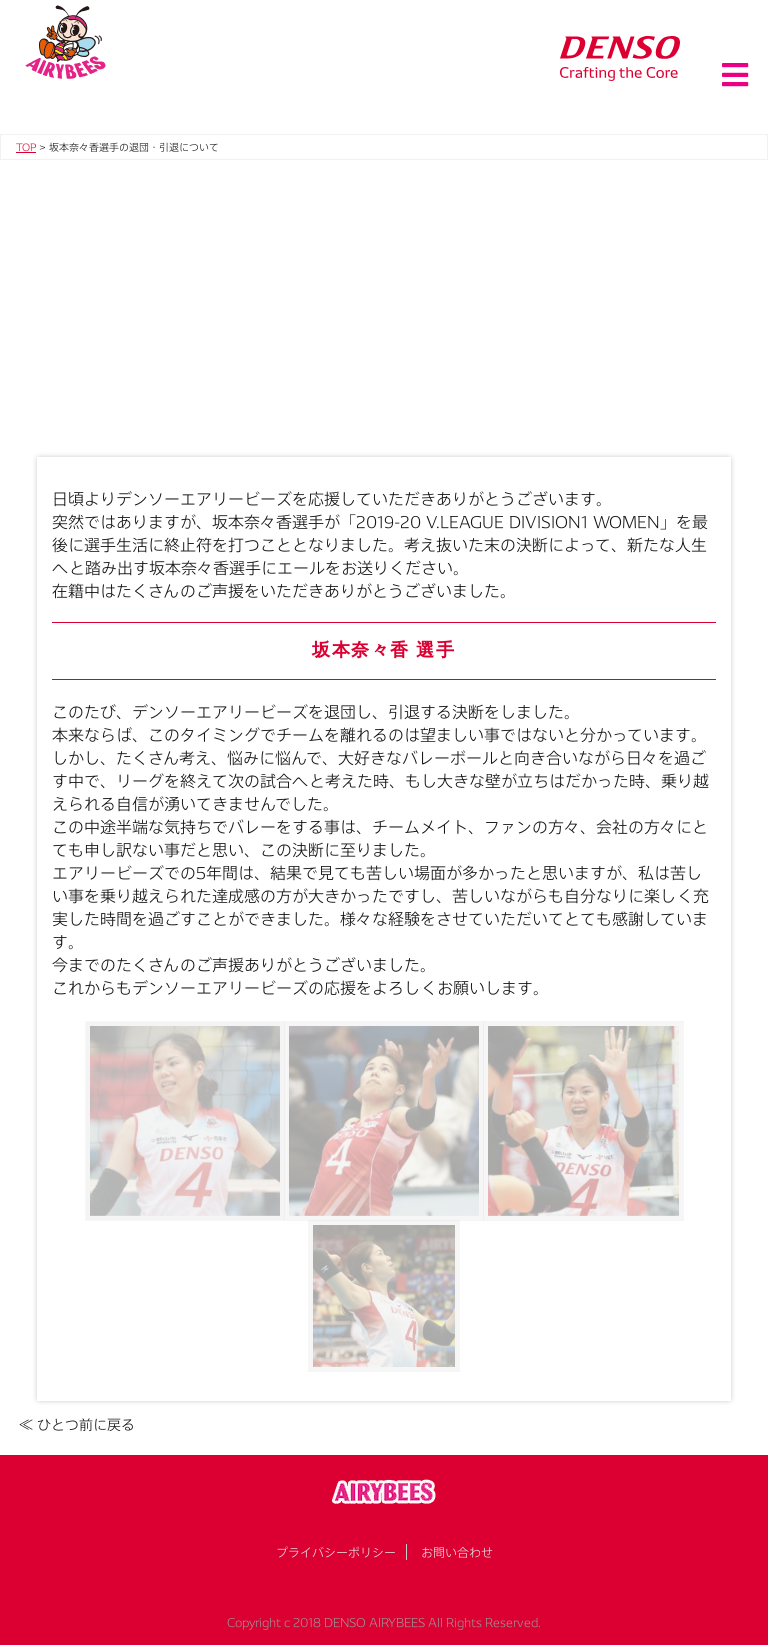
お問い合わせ (457, 1552)
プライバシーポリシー (336, 1552)
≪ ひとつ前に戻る (77, 1424)
